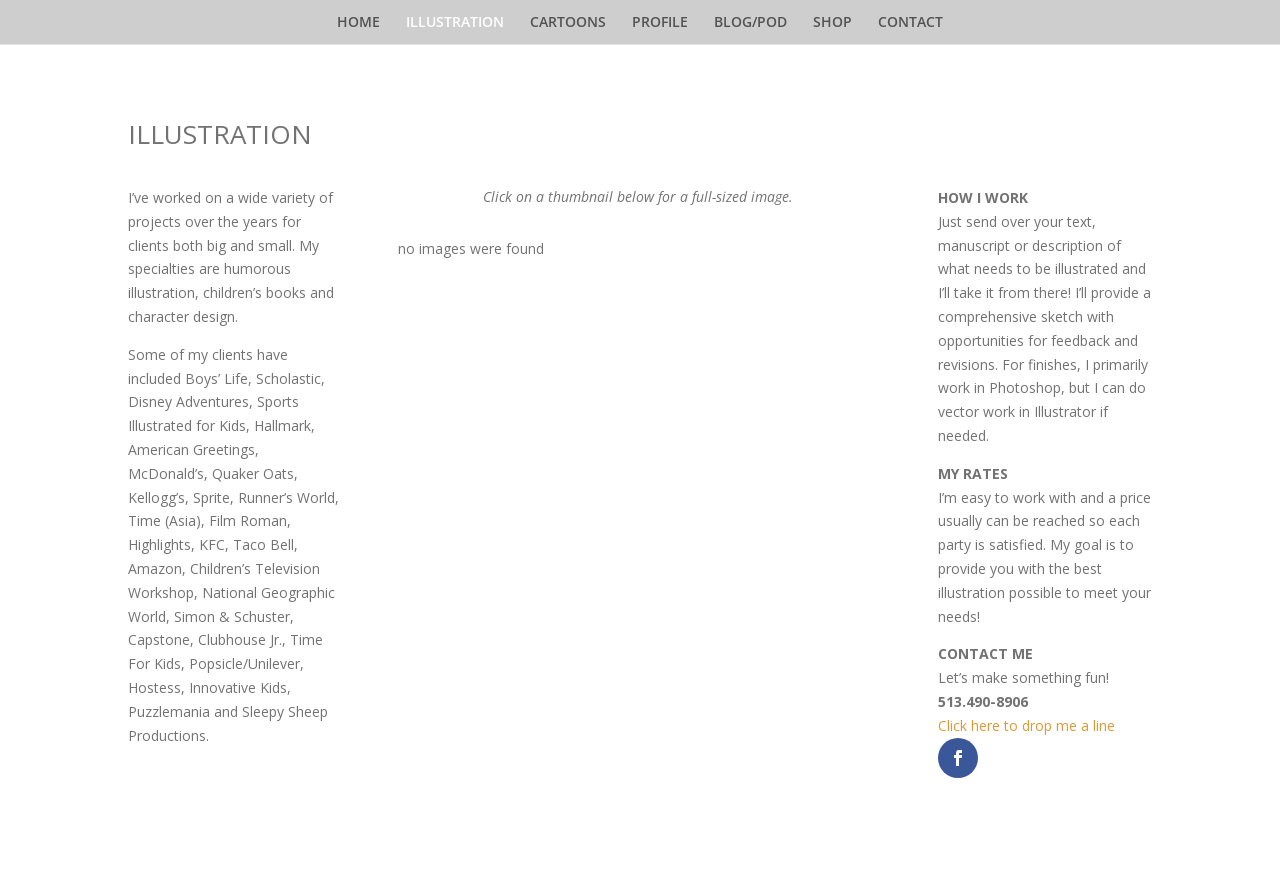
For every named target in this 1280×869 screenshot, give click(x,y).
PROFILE (660, 23)
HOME (358, 23)
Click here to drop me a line (1026, 725)
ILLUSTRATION (455, 23)
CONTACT (910, 23)
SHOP (832, 23)
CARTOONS (568, 23)
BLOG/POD (750, 23)
